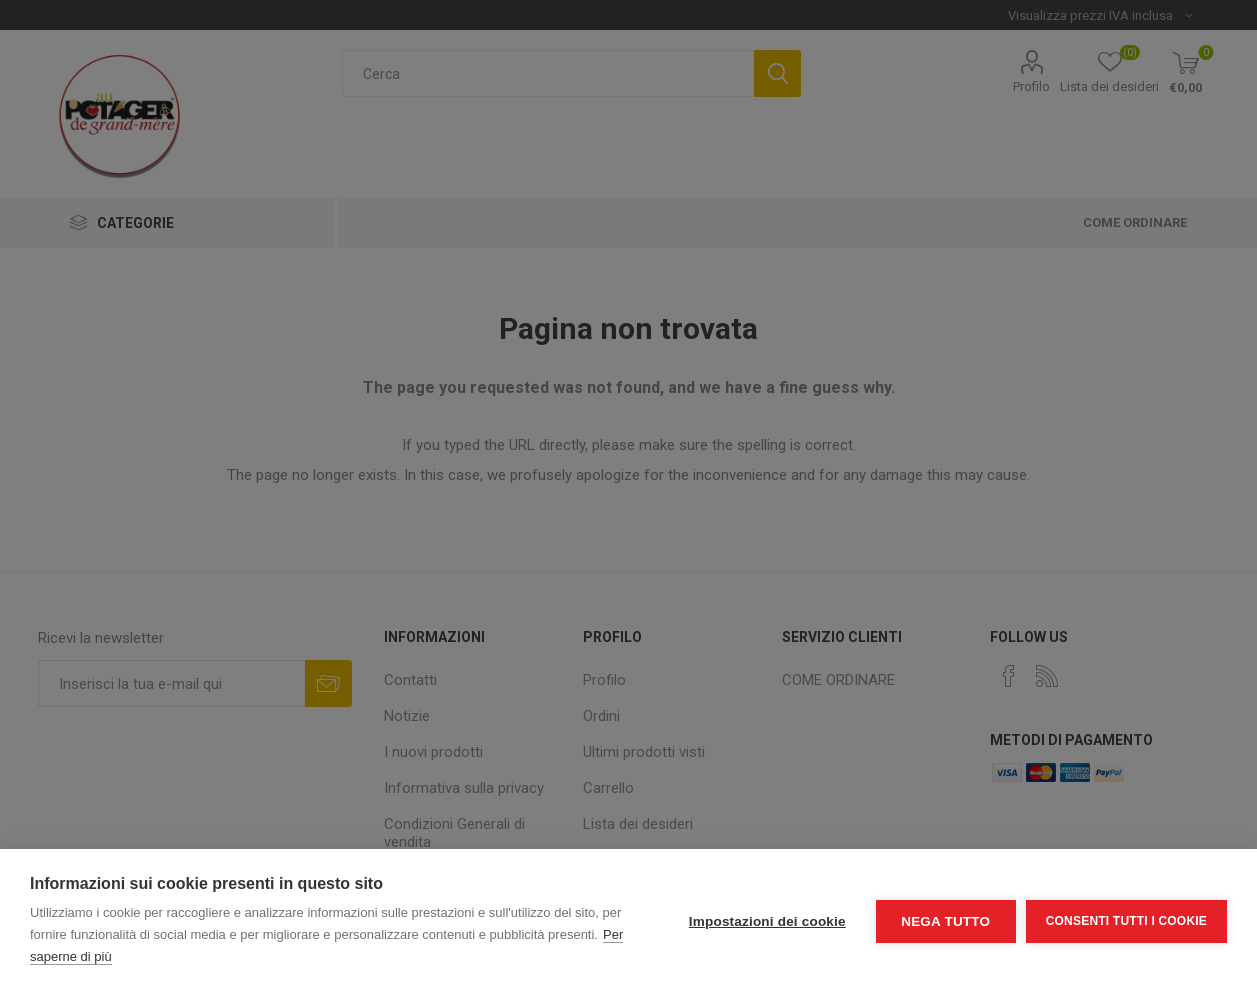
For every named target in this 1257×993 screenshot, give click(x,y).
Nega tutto (945, 921)
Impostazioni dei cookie (767, 921)
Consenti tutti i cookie (1126, 921)
